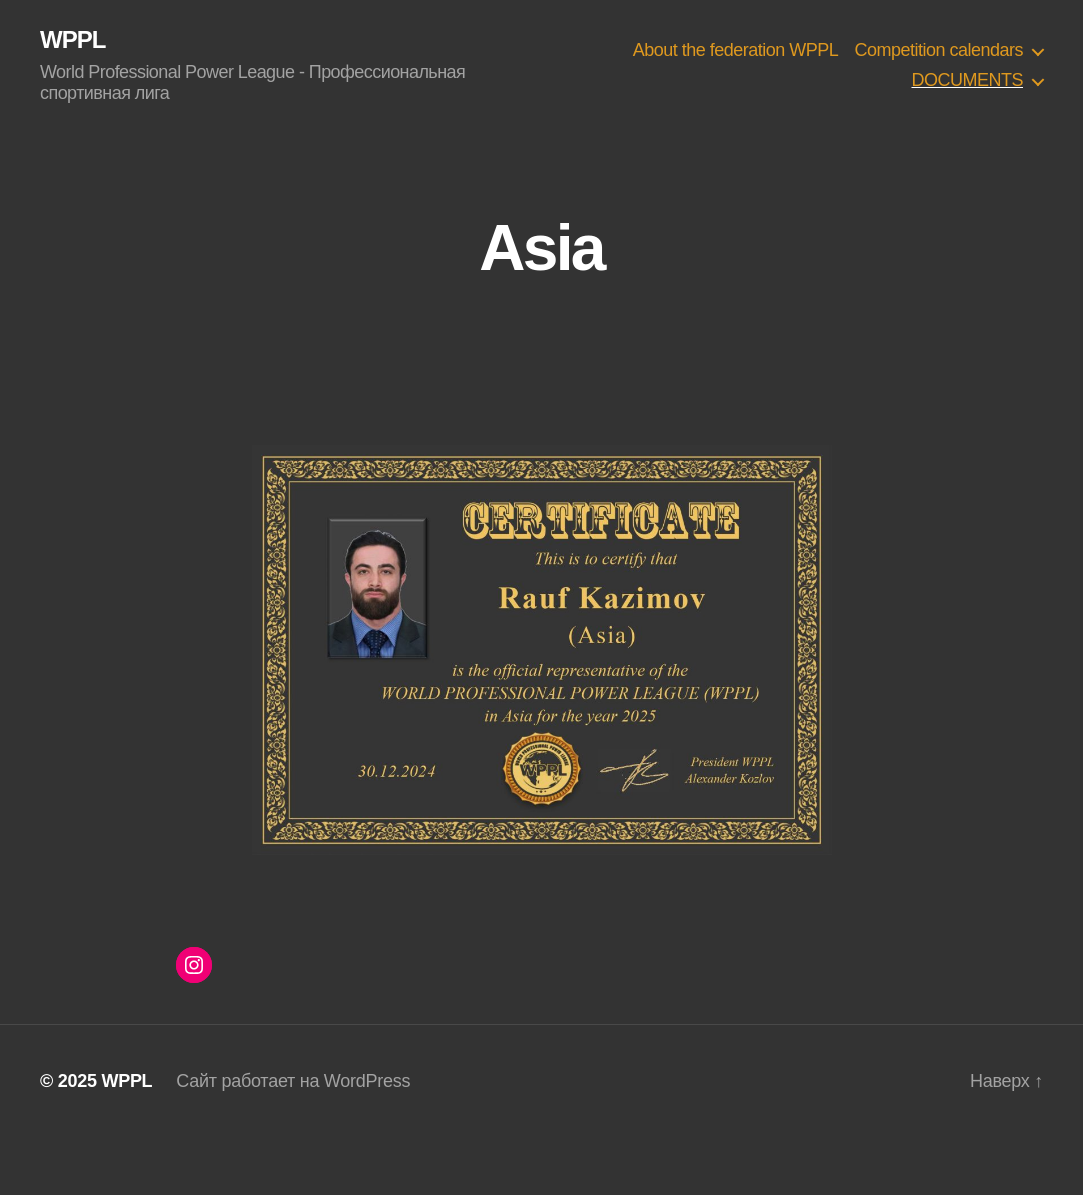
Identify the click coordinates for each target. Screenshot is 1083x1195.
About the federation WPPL (736, 50)
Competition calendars (938, 50)
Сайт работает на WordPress (293, 1081)
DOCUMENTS (967, 80)
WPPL (72, 40)
